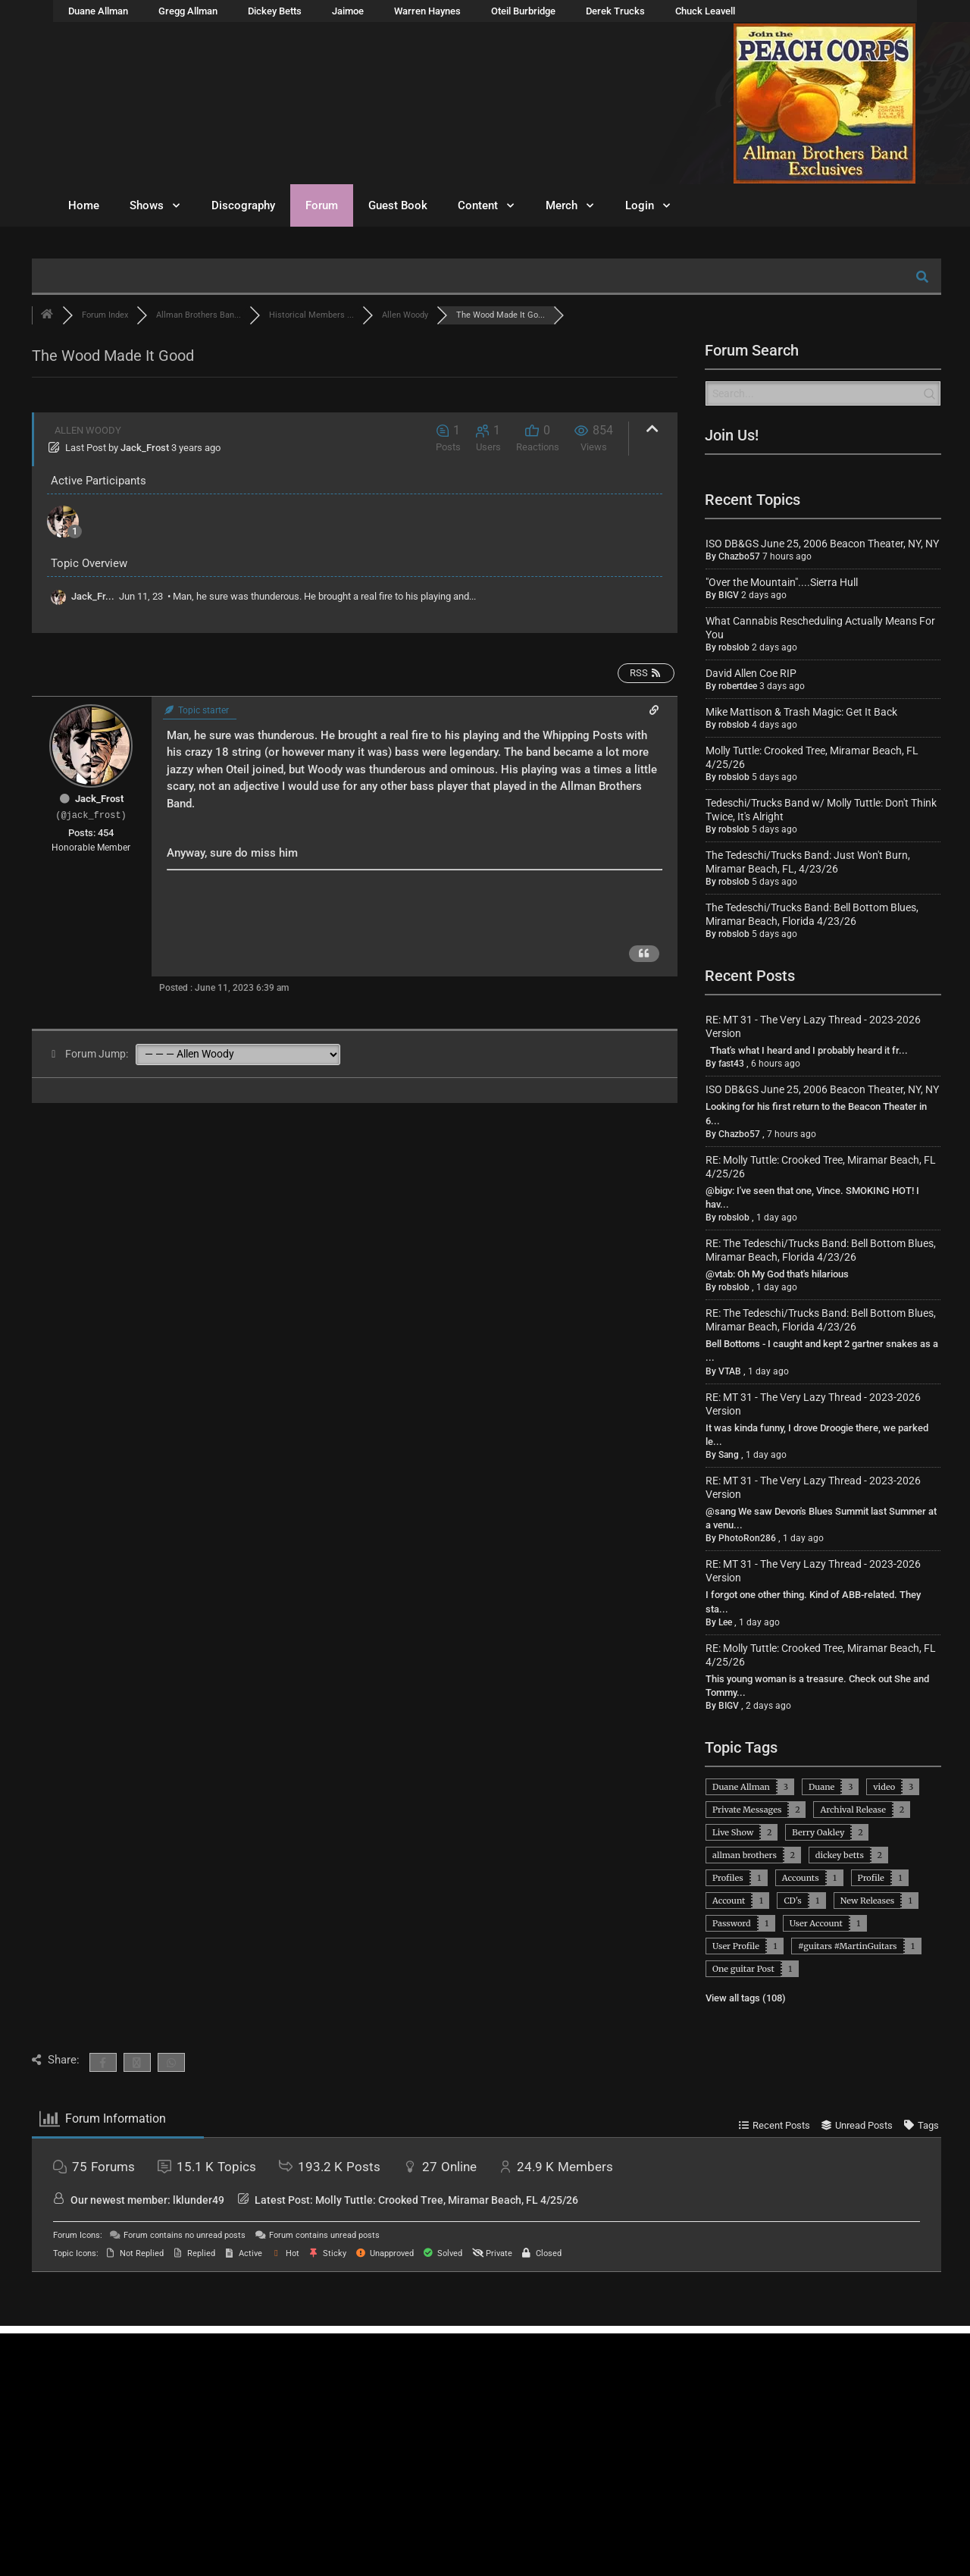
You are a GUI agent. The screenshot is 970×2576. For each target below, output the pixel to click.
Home (83, 205)
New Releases (867, 1900)
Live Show (732, 1832)
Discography (243, 205)
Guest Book (397, 205)
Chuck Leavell (705, 11)
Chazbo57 (739, 556)
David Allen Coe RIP (751, 673)
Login (648, 206)
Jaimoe (348, 11)
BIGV (728, 595)
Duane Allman (98, 11)
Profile (871, 1877)
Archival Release (853, 1809)
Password (731, 1923)
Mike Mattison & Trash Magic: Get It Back (801, 712)
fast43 (731, 1063)
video (884, 1787)
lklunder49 (198, 2200)
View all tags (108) (746, 1998)
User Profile (735, 1946)
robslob (733, 647)
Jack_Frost (144, 447)
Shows (155, 206)
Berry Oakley (818, 1832)
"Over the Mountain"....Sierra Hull (782, 582)
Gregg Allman (187, 11)
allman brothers (744, 1855)
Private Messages (746, 1809)
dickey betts (839, 1855)
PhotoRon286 (747, 1538)
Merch (570, 206)
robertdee (737, 686)
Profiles (727, 1877)
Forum (321, 205)
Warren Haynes (427, 11)
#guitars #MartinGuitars (847, 1946)
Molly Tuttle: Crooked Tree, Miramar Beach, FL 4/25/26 (446, 2200)
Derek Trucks (615, 11)
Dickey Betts (275, 11)
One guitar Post (743, 1968)
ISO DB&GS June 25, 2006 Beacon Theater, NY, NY (822, 543)
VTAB (729, 1371)
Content (486, 206)
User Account (816, 1923)
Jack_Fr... (92, 596)
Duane (821, 1787)
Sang (728, 1454)
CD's (792, 1900)
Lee (725, 1622)
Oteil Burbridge (523, 11)
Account (728, 1900)
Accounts (800, 1877)
